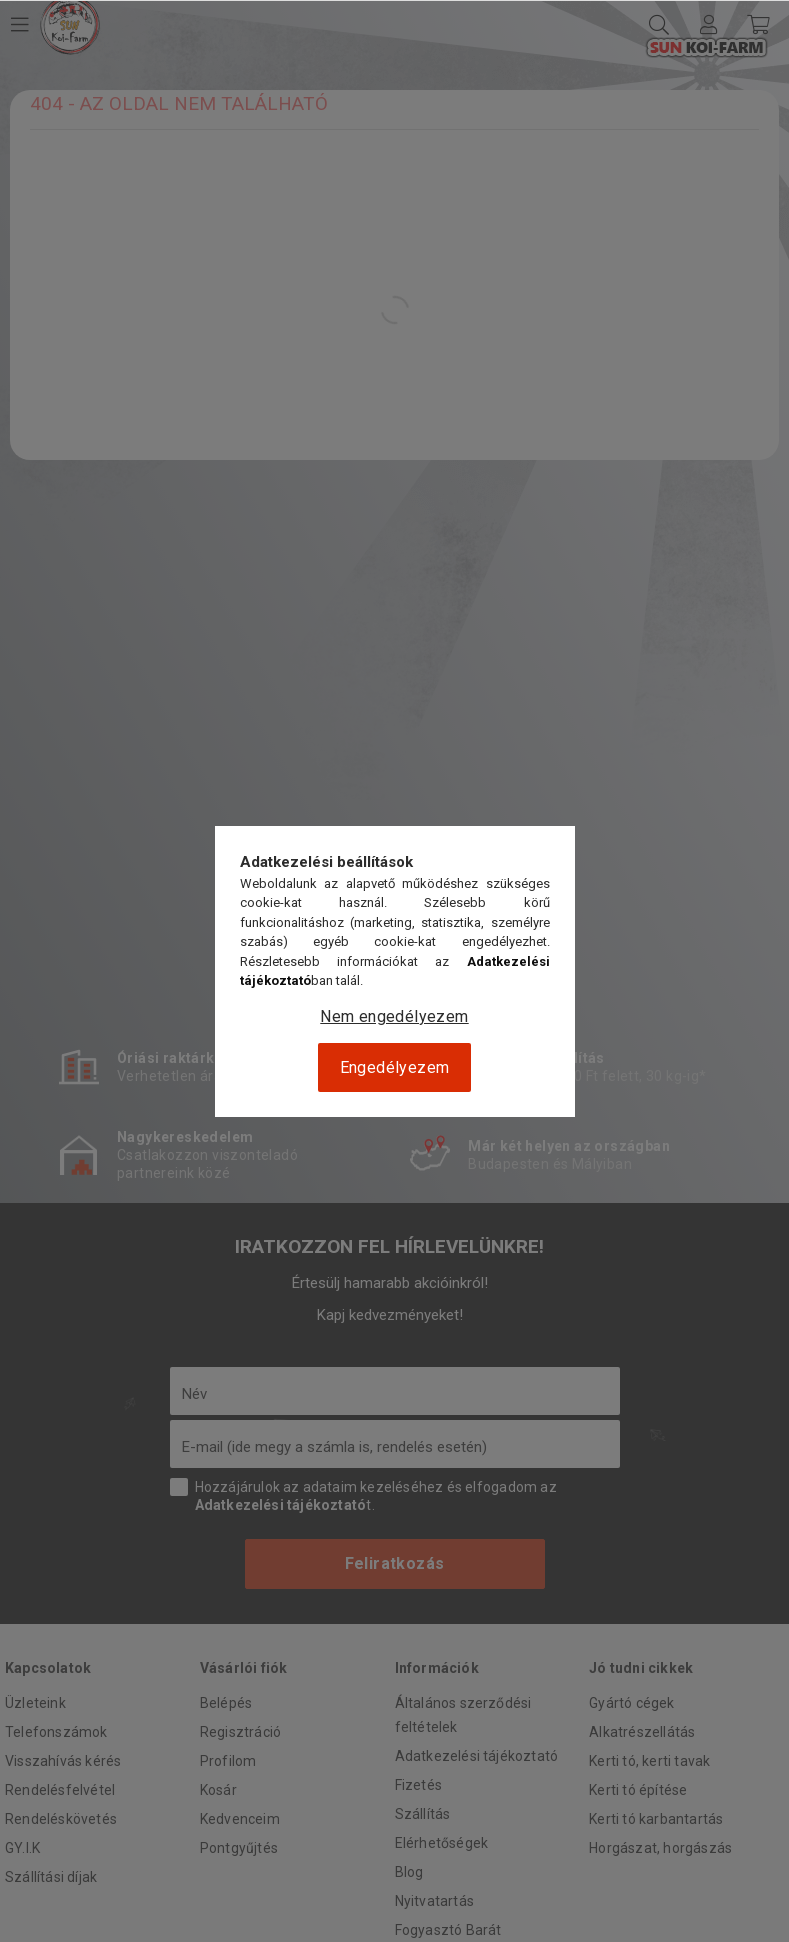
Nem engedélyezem (394, 1016)
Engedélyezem (395, 1067)
